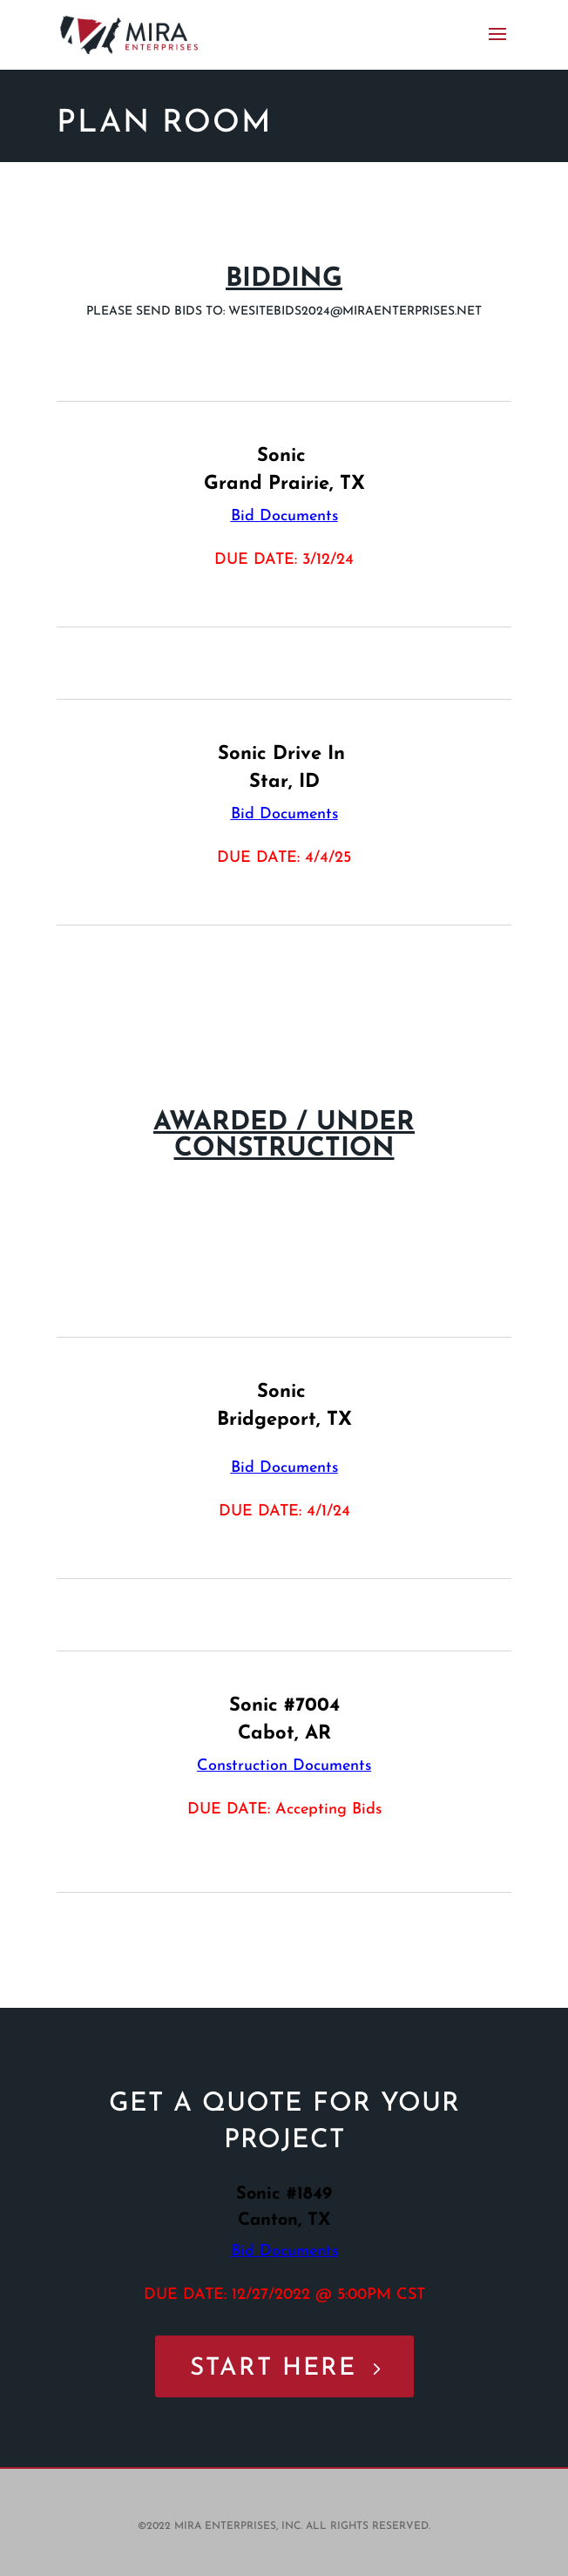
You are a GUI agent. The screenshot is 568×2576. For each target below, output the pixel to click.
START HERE (273, 2368)
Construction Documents (284, 1766)
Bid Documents (284, 516)
